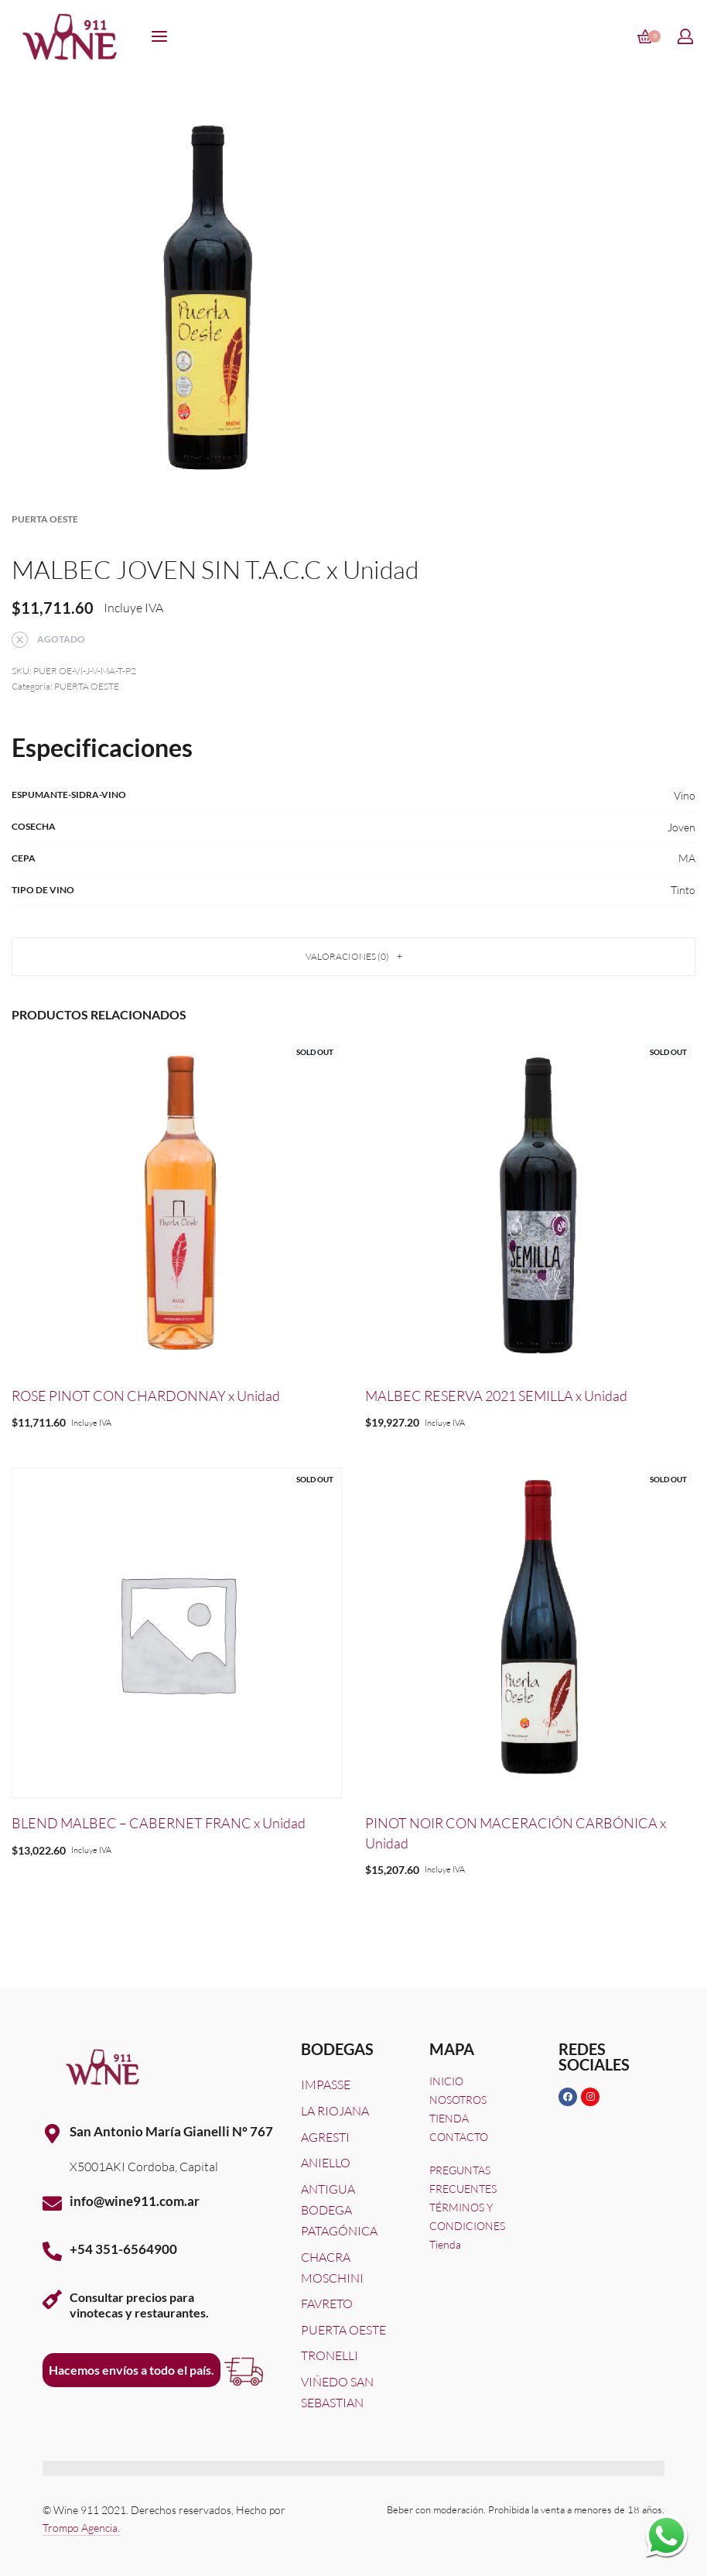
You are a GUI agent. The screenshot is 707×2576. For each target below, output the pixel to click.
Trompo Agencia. (81, 2527)
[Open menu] (159, 36)
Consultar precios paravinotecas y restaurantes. (139, 2304)
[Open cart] (649, 36)
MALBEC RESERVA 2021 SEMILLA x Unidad (496, 1395)
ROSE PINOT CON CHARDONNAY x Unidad (146, 1395)
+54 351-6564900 (123, 2249)
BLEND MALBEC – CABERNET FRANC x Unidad (159, 1822)
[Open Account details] (686, 36)
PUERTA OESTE (45, 519)
